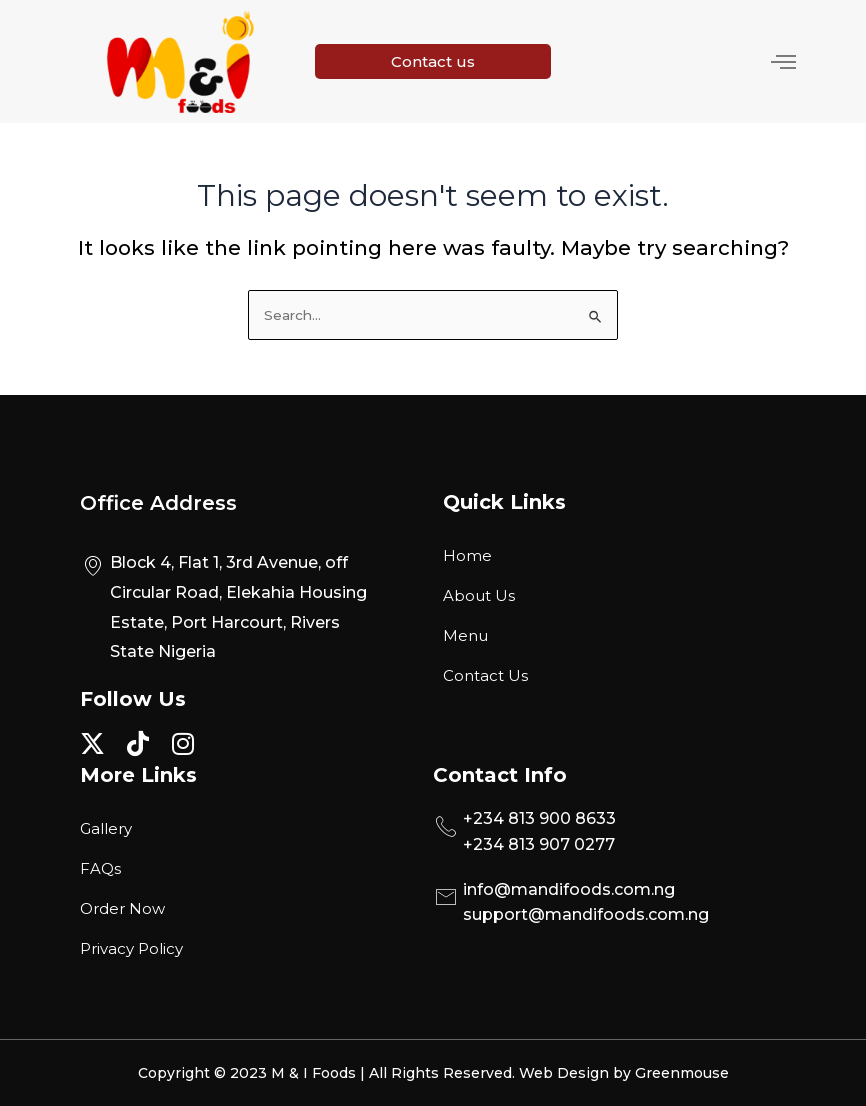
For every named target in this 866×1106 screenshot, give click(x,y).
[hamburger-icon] (783, 62)
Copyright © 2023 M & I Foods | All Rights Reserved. (328, 1073)
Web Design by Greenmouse (624, 1073)
